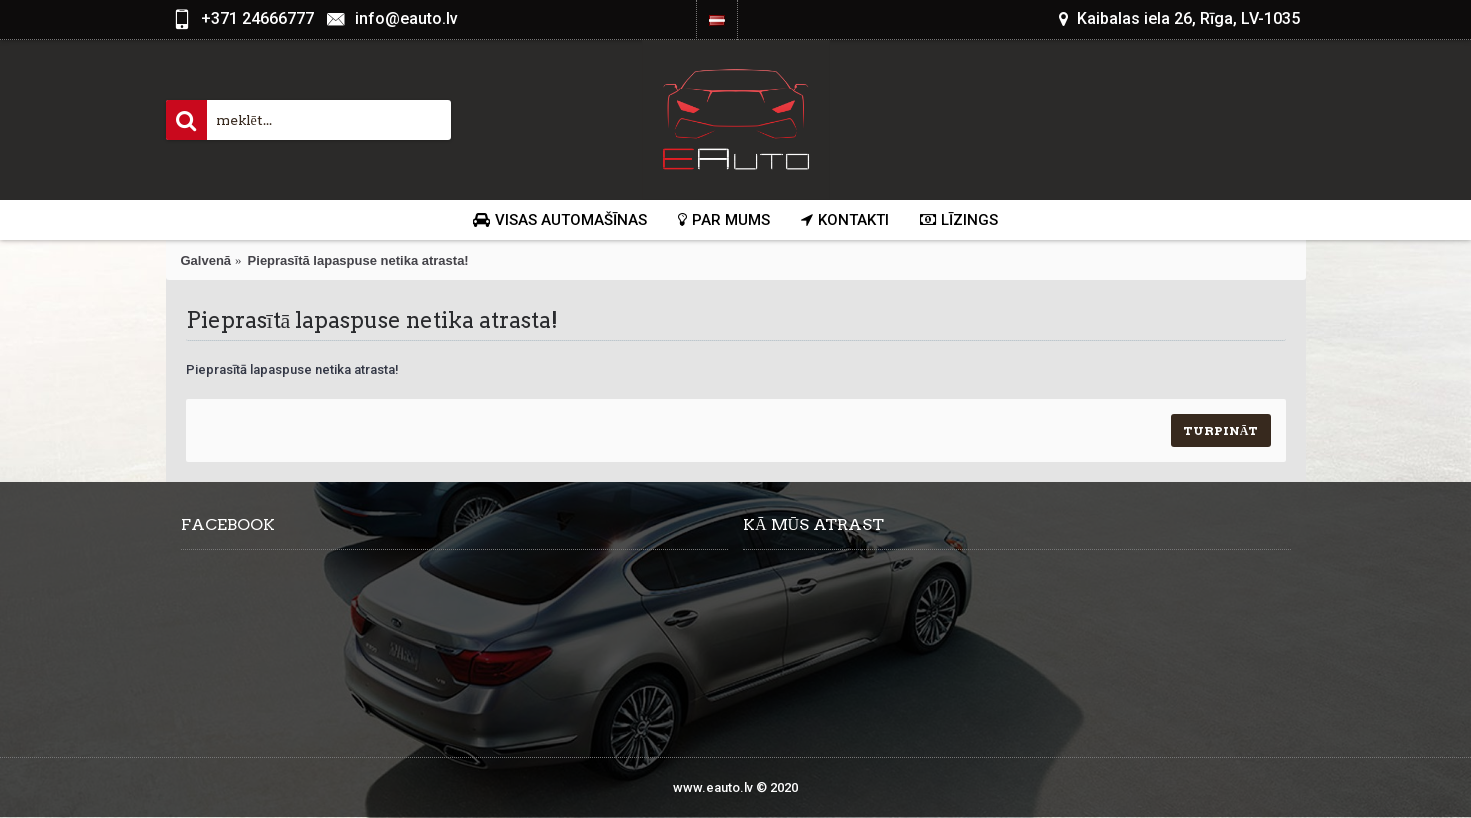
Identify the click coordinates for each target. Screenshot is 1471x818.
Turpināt (1221, 430)
